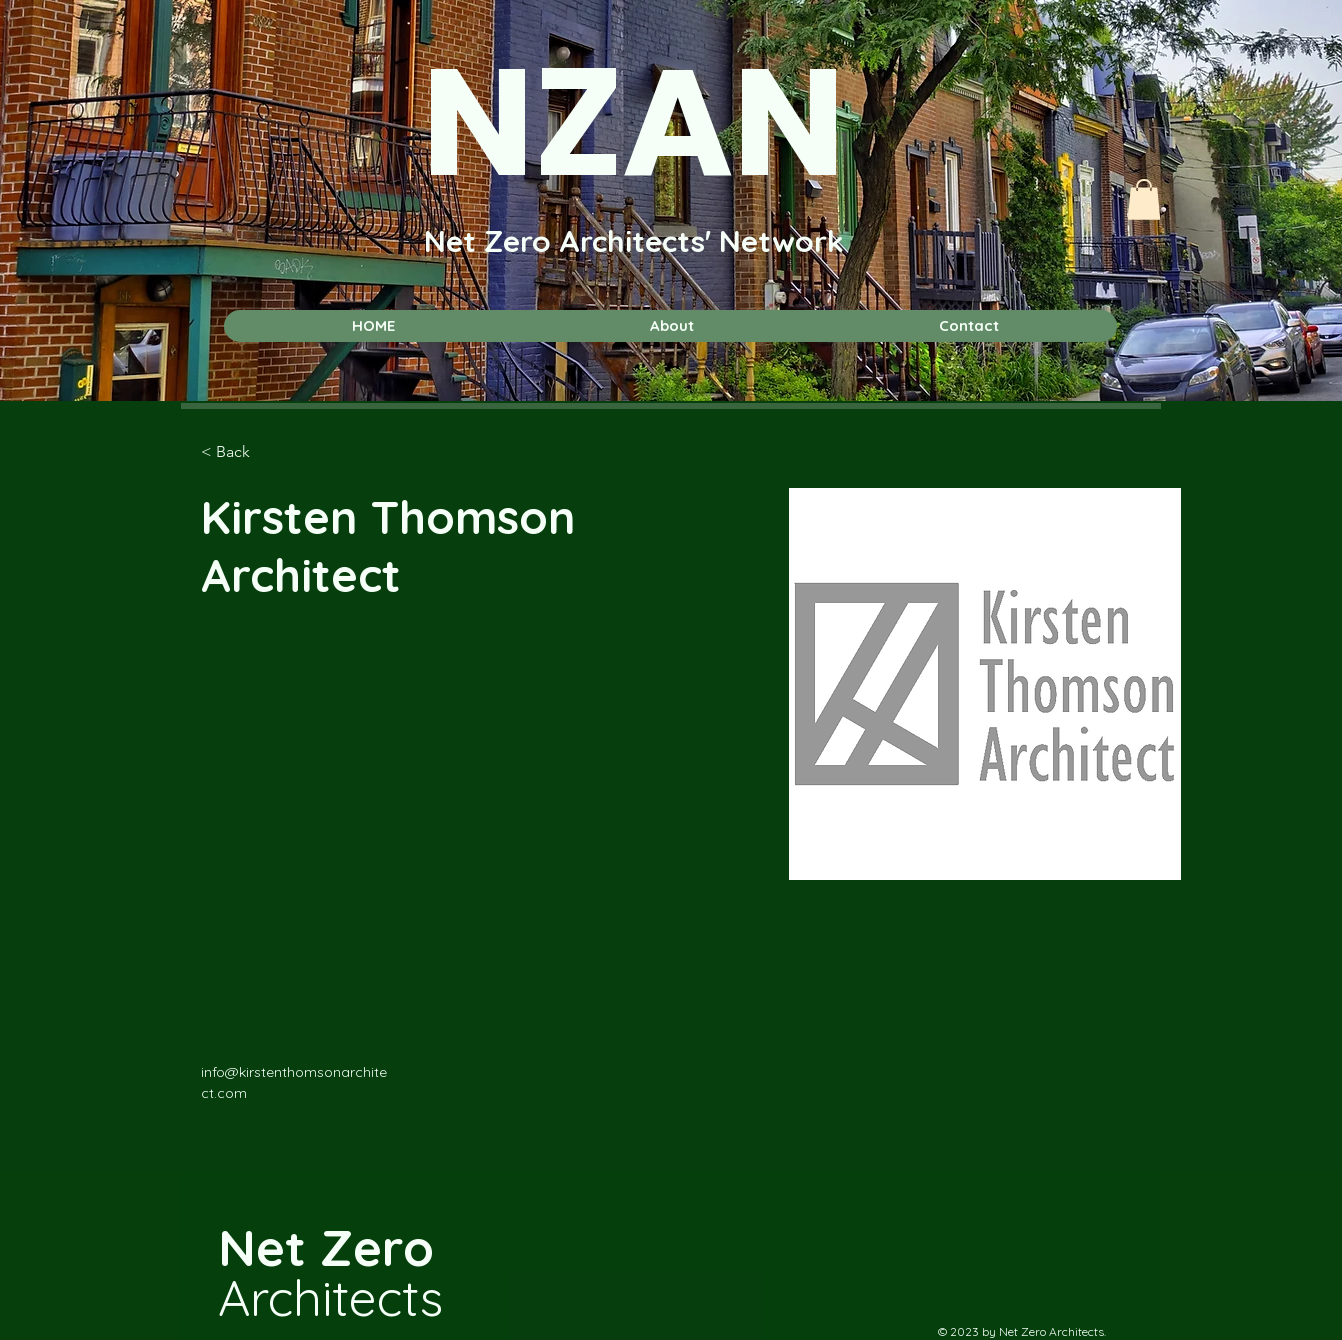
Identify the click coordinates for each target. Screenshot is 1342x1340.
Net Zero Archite (543, 241)
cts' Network (753, 241)
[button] (1144, 199)
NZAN (633, 122)
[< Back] (240, 452)
